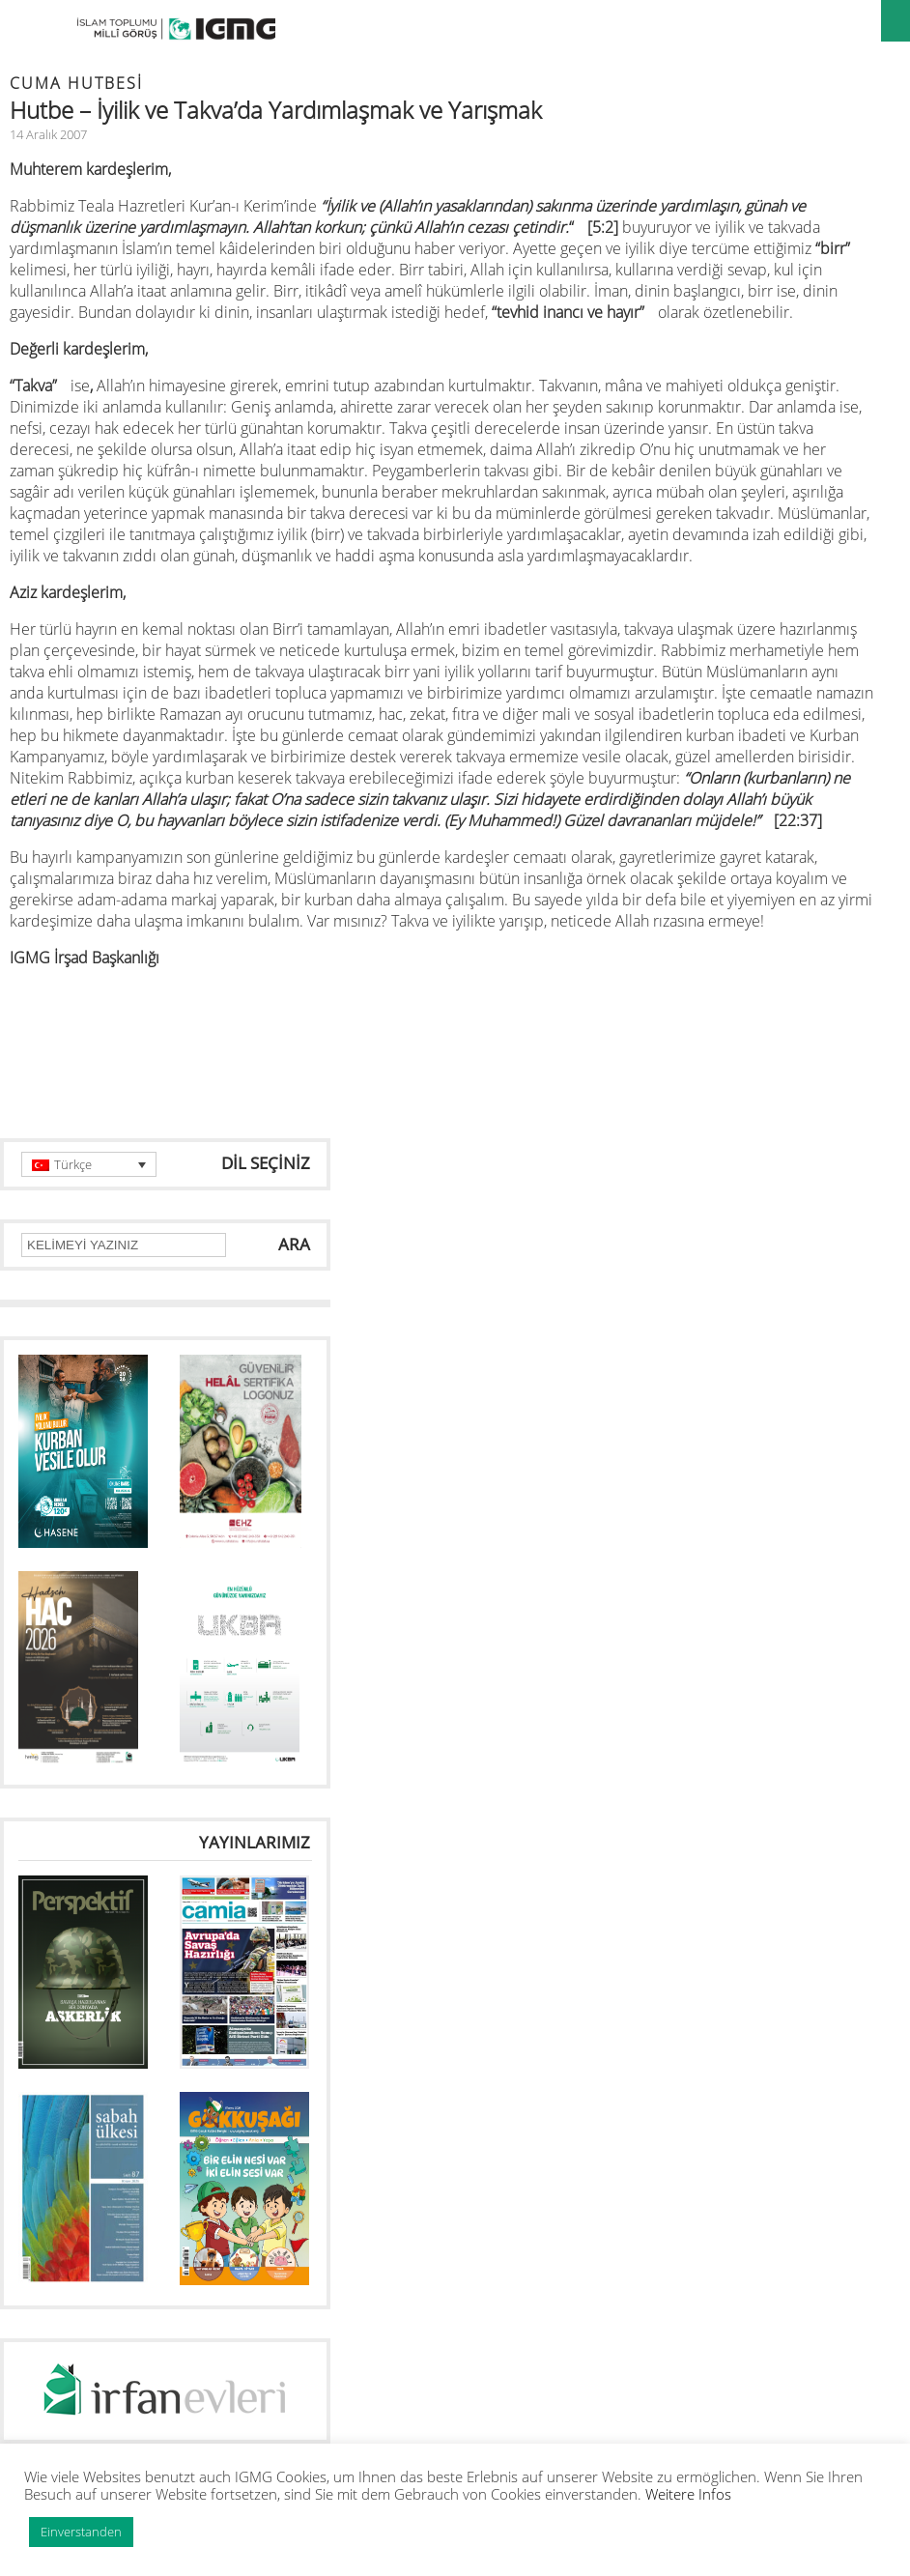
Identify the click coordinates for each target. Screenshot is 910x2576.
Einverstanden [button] (81, 2531)
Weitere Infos (688, 2494)
